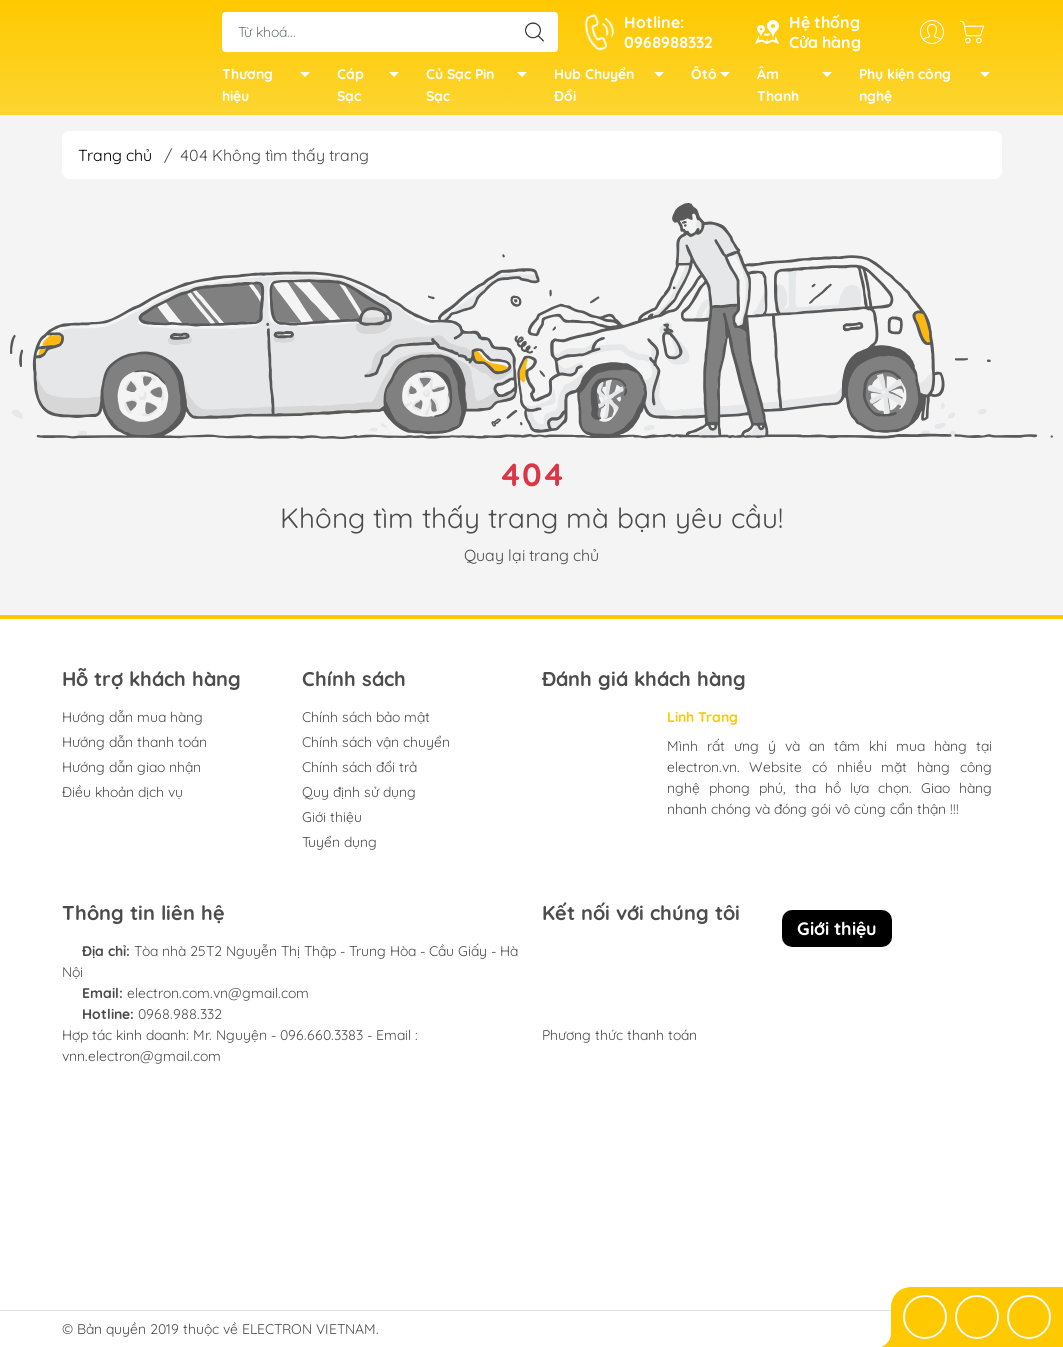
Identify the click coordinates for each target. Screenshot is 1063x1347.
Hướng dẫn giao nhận (131, 775)
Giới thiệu (332, 825)
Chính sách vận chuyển (376, 750)
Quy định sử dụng (359, 800)
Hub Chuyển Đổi (614, 90)
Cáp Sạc (373, 90)
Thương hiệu (272, 90)
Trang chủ (115, 163)
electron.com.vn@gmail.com (218, 1001)
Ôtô (716, 81)
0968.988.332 (180, 1022)
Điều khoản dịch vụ (122, 800)
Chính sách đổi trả (359, 775)
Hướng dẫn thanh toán (134, 750)
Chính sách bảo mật (366, 725)
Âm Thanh (799, 90)
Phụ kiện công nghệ (930, 90)
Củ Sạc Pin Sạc (482, 90)
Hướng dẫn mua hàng (132, 725)
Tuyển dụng (339, 850)
